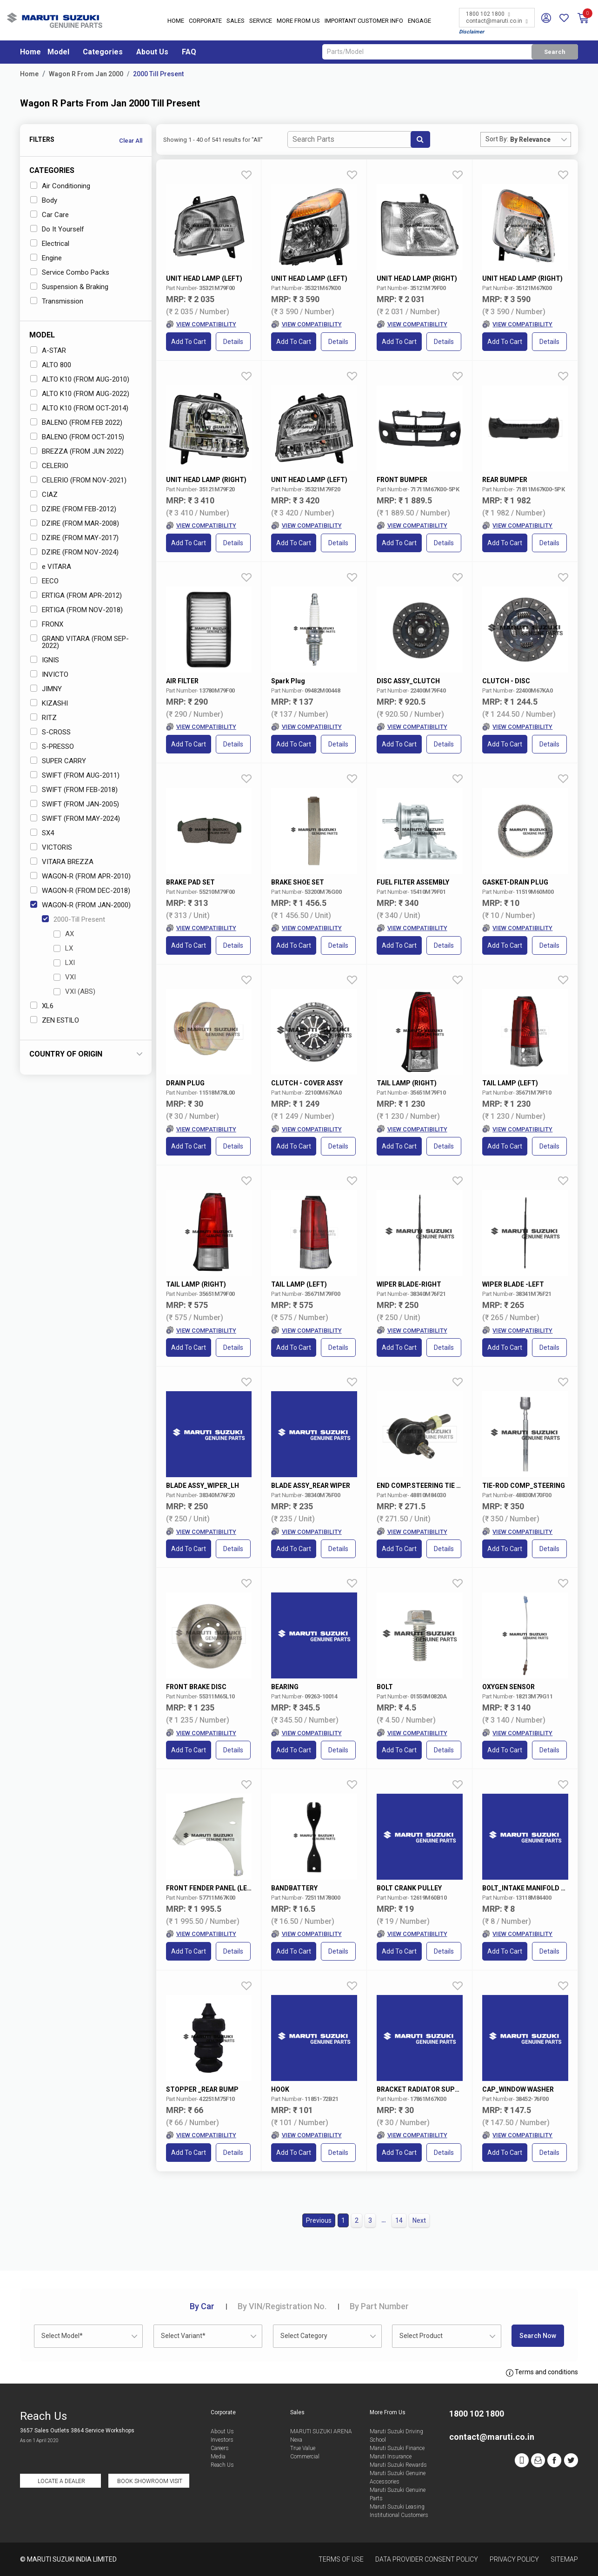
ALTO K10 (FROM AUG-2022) (79, 394)
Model (58, 51)
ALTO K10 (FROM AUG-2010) (79, 379)
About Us (152, 51)
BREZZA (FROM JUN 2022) (77, 451)
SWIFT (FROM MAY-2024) (75, 818)
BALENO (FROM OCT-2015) (77, 437)
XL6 (41, 1006)
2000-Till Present (73, 919)
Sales (235, 20)
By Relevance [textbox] (530, 139)
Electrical (49, 243)
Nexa (296, 2440)
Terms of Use (341, 2559)
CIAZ (44, 494)
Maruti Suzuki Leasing (397, 2506)
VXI (64, 977)
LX (63, 948)
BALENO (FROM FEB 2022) (76, 422)
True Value (302, 2448)
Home (175, 20)
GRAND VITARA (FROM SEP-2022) (79, 642)
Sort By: (496, 139)
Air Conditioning (60, 186)
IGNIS (44, 660)
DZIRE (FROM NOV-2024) (74, 552)
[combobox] (540, 139)
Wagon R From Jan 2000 (86, 74)
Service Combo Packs (69, 272)
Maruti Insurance (391, 2456)
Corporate (205, 20)
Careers (220, 2448)
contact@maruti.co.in (497, 21)
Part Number (379, 2306)
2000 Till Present (158, 74)
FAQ (189, 51)
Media (218, 2456)
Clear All (130, 140)
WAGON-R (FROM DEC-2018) (80, 890)
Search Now (537, 2335)
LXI (64, 962)
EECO (44, 581)
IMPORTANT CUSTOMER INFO (364, 20)
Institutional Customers (399, 2515)
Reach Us (222, 2465)
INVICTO (49, 674)
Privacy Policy (514, 2559)
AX (63, 934)
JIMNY (46, 689)
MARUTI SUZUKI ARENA (321, 2431)
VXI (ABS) (74, 991)
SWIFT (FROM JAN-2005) (74, 804)
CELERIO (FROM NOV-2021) (78, 480)
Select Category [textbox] (303, 2335)
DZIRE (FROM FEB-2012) (73, 509)
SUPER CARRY (58, 761)
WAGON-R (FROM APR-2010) (80, 876)
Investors (222, 2440)
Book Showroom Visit (149, 2481)
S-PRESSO (52, 746)
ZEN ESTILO (54, 1020)
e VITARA (50, 566)
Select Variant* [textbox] (183, 2335)
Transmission (56, 301)
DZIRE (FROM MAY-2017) (74, 538)
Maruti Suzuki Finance (397, 2448)
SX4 (42, 833)
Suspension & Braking (69, 287)
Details (233, 341)
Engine (46, 258)
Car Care (49, 215)
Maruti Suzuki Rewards (398, 2465)
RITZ (43, 717)
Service (260, 20)
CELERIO (49, 466)
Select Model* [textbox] (62, 2335)
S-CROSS (50, 732)
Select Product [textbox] (421, 2335)
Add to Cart (188, 341)
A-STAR (48, 350)
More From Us (298, 20)
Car (202, 2306)
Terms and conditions (542, 2372)
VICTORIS (51, 847)
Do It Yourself (57, 229)
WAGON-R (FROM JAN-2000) (80, 905)
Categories (103, 51)
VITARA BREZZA (61, 862)
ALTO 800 (50, 365)
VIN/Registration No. (282, 2306)
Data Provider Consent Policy (426, 2559)
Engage (419, 20)
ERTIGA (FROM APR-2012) (76, 595)
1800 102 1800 (488, 14)
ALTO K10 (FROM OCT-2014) (79, 408)
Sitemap (564, 2559)
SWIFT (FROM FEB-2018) (74, 790)
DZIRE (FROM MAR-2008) (74, 523)
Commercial (304, 2456)
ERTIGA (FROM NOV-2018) (76, 610)
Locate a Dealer (61, 2481)
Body (43, 200)
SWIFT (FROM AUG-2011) (75, 775)
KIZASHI (49, 703)
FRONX (46, 624)
